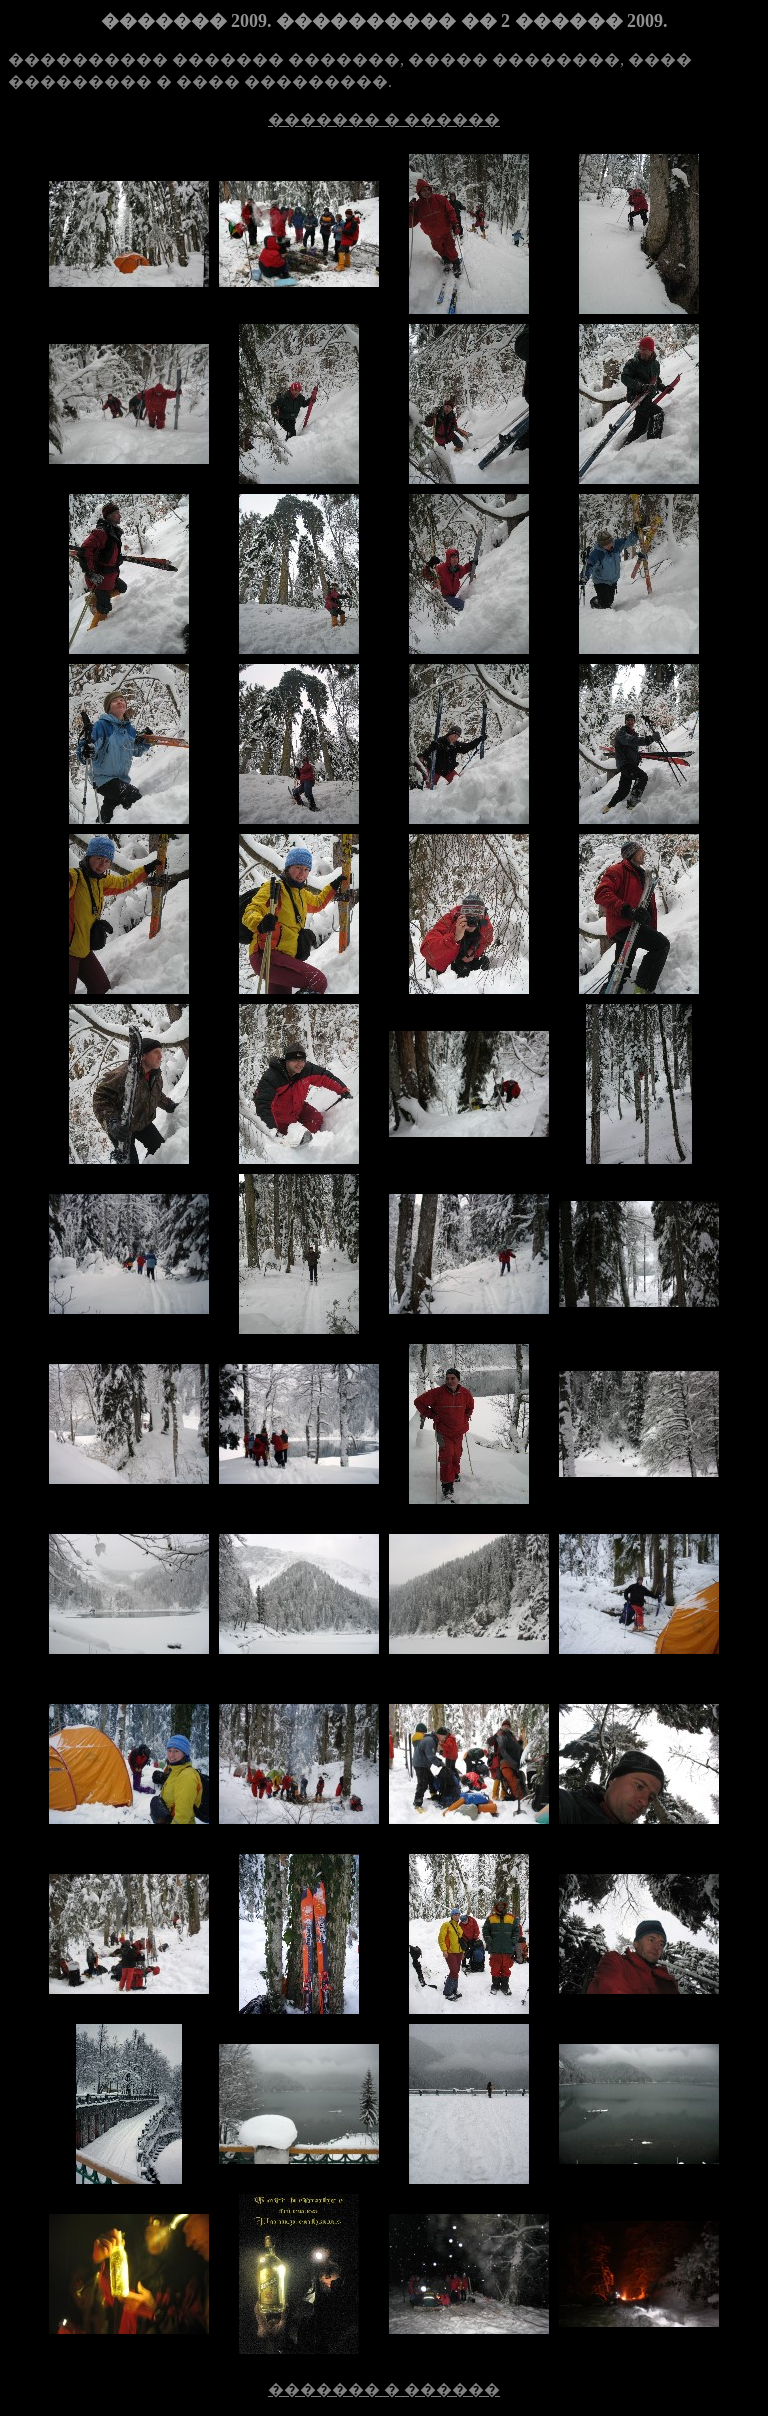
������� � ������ (384, 119)
